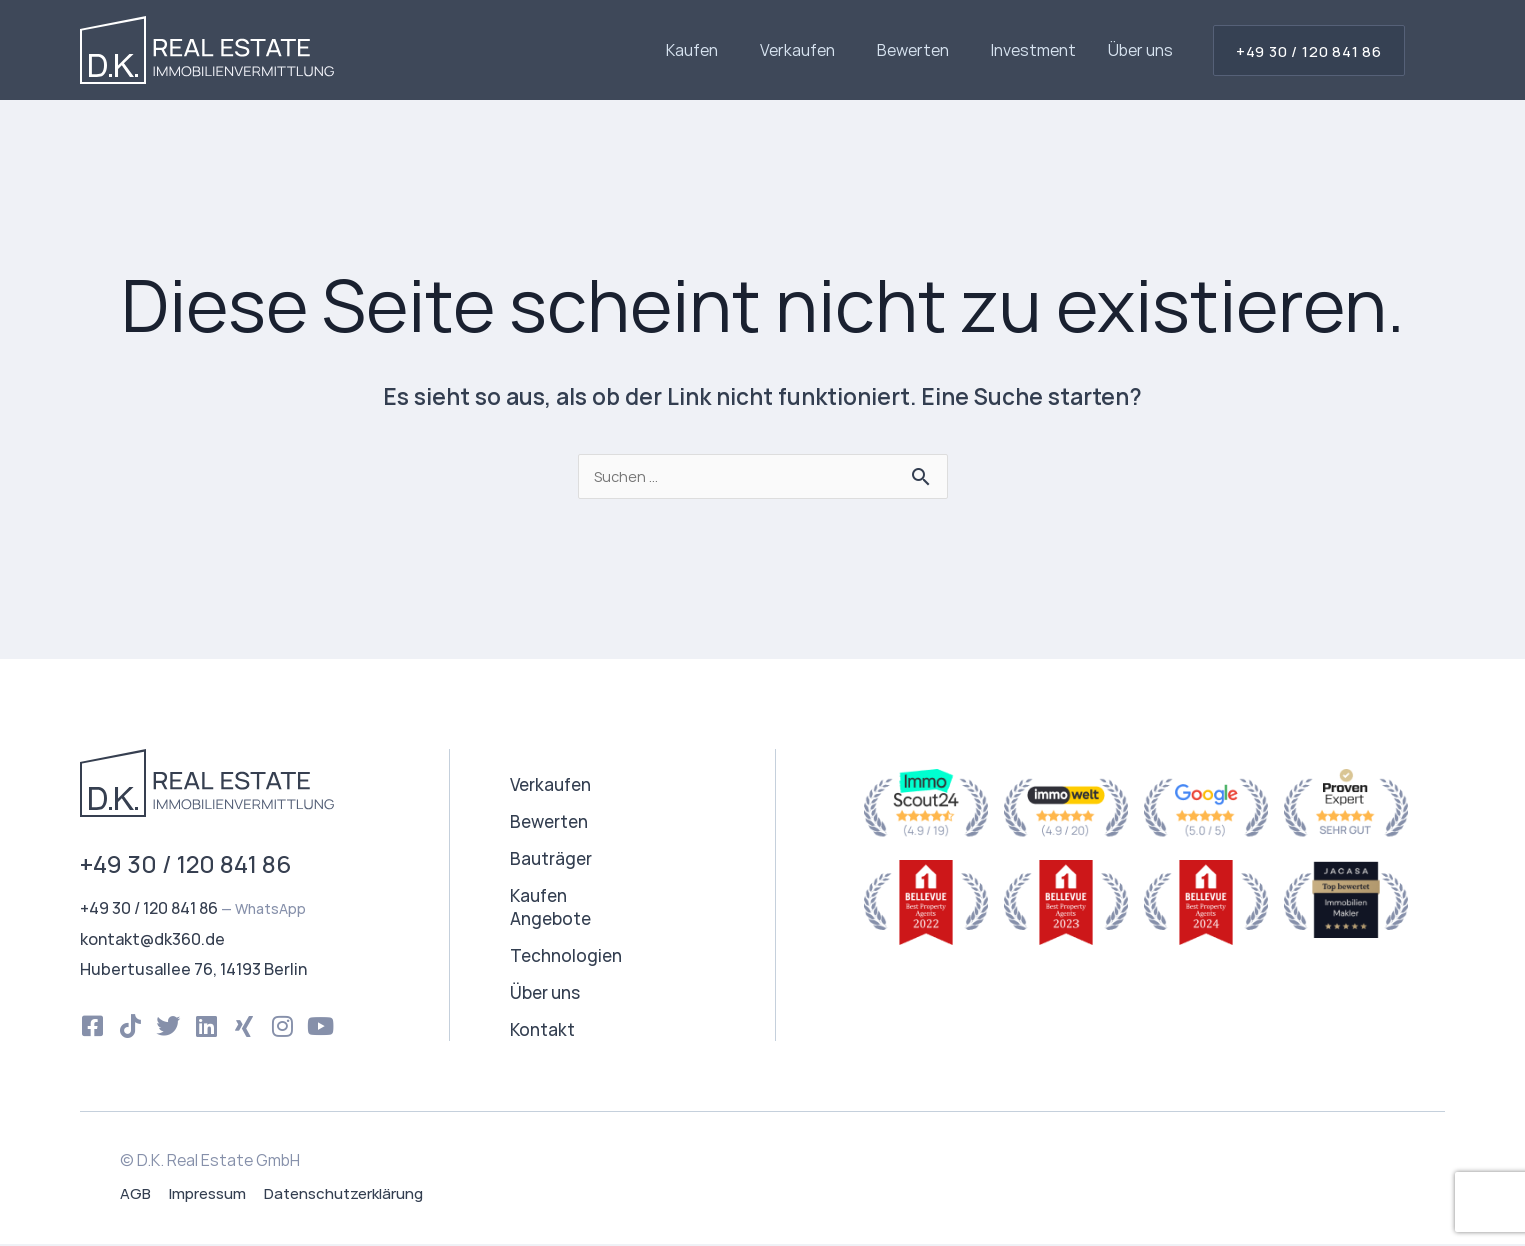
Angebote (550, 920)
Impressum (207, 1195)
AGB (135, 1195)
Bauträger (551, 860)
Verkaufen (802, 50)
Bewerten (918, 50)
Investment (1033, 50)
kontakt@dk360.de (152, 941)
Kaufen (697, 50)
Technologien (566, 957)
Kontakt (542, 1031)
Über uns (1140, 50)
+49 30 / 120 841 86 (185, 865)
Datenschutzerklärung (343, 1195)
